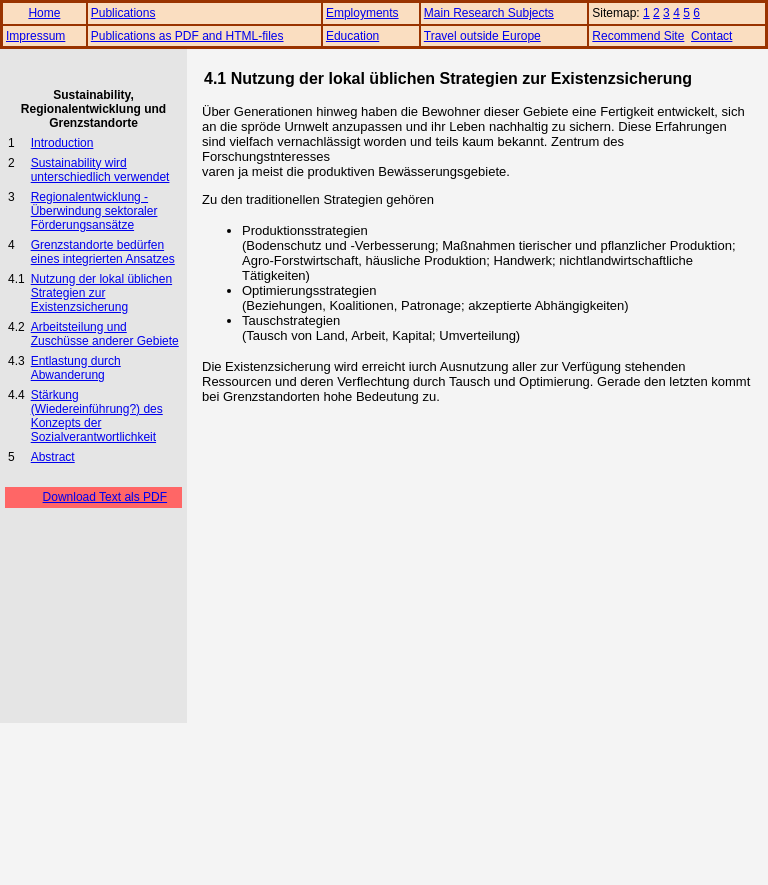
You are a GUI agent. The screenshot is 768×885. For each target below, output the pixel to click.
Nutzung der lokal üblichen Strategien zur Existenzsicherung (101, 293)
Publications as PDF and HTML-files (187, 36)
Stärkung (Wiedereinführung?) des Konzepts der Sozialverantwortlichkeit (97, 416)
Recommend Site (638, 36)
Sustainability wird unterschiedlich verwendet (100, 170)
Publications (123, 13)
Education (352, 36)
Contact (711, 36)
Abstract (53, 457)
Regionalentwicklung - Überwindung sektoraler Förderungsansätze (94, 211)
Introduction (62, 143)
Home (44, 13)
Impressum (35, 36)
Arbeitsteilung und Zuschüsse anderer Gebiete (105, 334)
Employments (362, 13)
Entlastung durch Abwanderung (76, 368)
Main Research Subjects (489, 13)
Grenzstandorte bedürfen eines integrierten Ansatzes (103, 252)
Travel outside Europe (482, 36)
